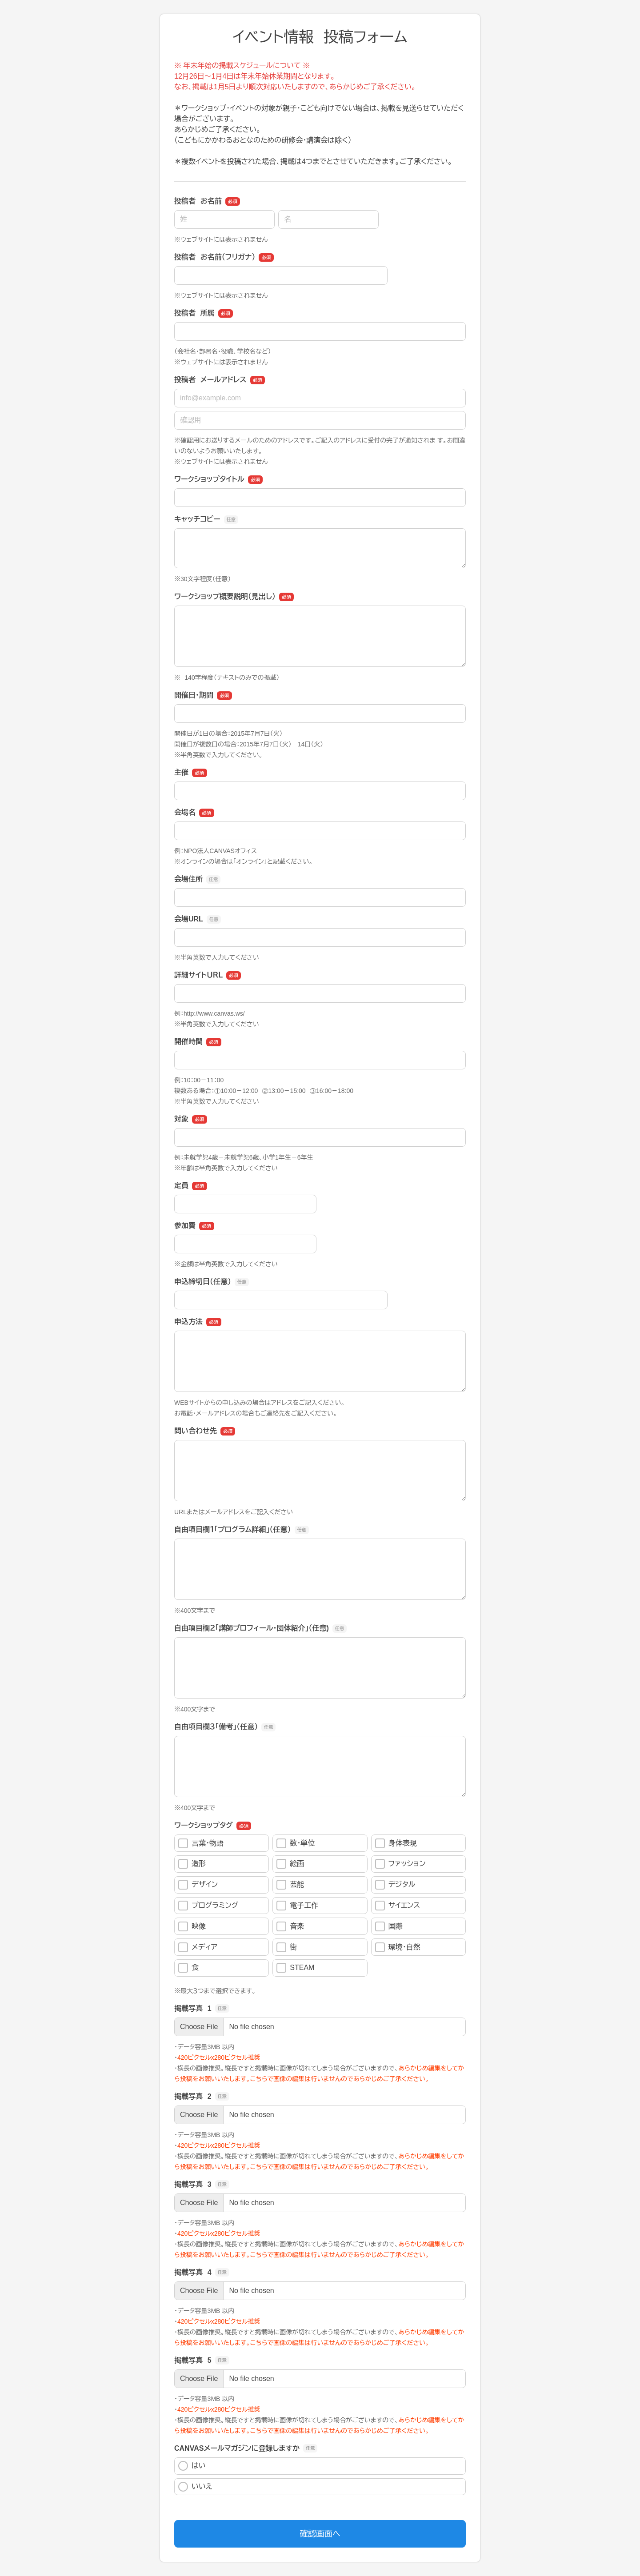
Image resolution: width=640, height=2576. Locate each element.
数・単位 (295, 1843)
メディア (197, 1947)
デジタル (395, 1885)
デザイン (198, 1885)
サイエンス (397, 1905)
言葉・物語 (201, 1843)
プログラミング (208, 1905)
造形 (192, 1864)
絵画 (290, 1864)
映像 (192, 1926)
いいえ (195, 2487)
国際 (389, 1926)
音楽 (290, 1926)
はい (192, 2466)
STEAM (295, 1968)
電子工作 (297, 1905)
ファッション (400, 1864)
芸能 (290, 1885)
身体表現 (396, 1843)
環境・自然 (397, 1947)
